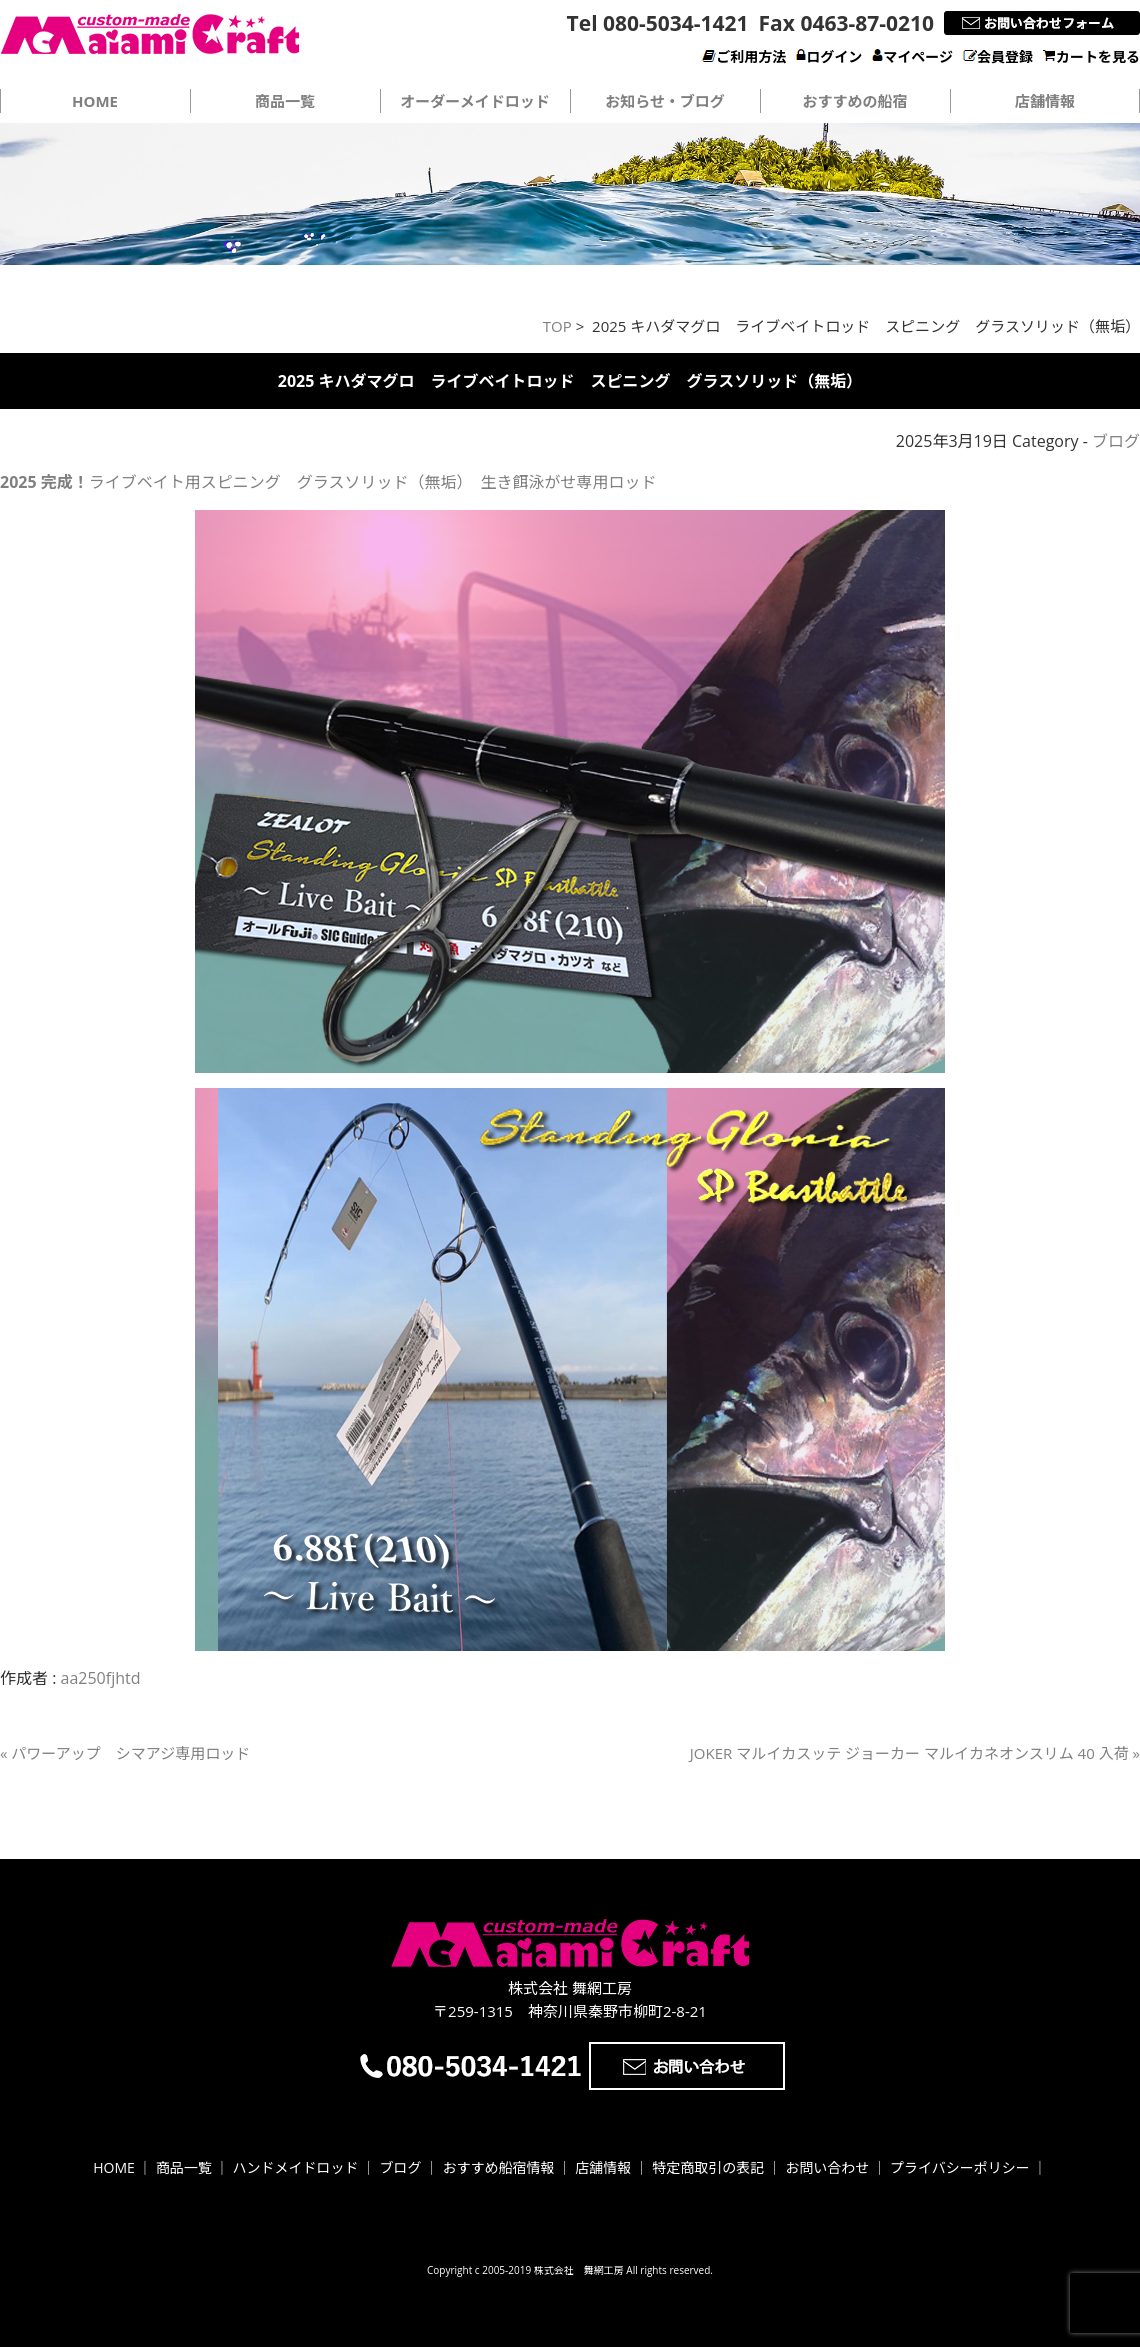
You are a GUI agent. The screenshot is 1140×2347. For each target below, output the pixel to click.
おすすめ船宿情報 (498, 2167)
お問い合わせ (827, 2167)
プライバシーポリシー (960, 2167)
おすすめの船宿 (854, 101)
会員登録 (998, 56)
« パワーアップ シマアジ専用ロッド (125, 1753)
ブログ (1116, 441)
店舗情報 (1045, 101)
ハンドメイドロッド (296, 2167)
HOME (114, 2167)
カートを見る (1091, 56)
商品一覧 (285, 101)
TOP (557, 326)
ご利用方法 (744, 56)
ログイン (829, 56)
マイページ (912, 56)
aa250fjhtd (101, 1678)
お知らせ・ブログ (665, 101)
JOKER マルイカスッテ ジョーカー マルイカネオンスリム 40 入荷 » (915, 1753)
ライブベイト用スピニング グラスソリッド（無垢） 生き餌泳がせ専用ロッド (328, 482)
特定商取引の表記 (708, 2167)
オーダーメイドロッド (474, 101)
